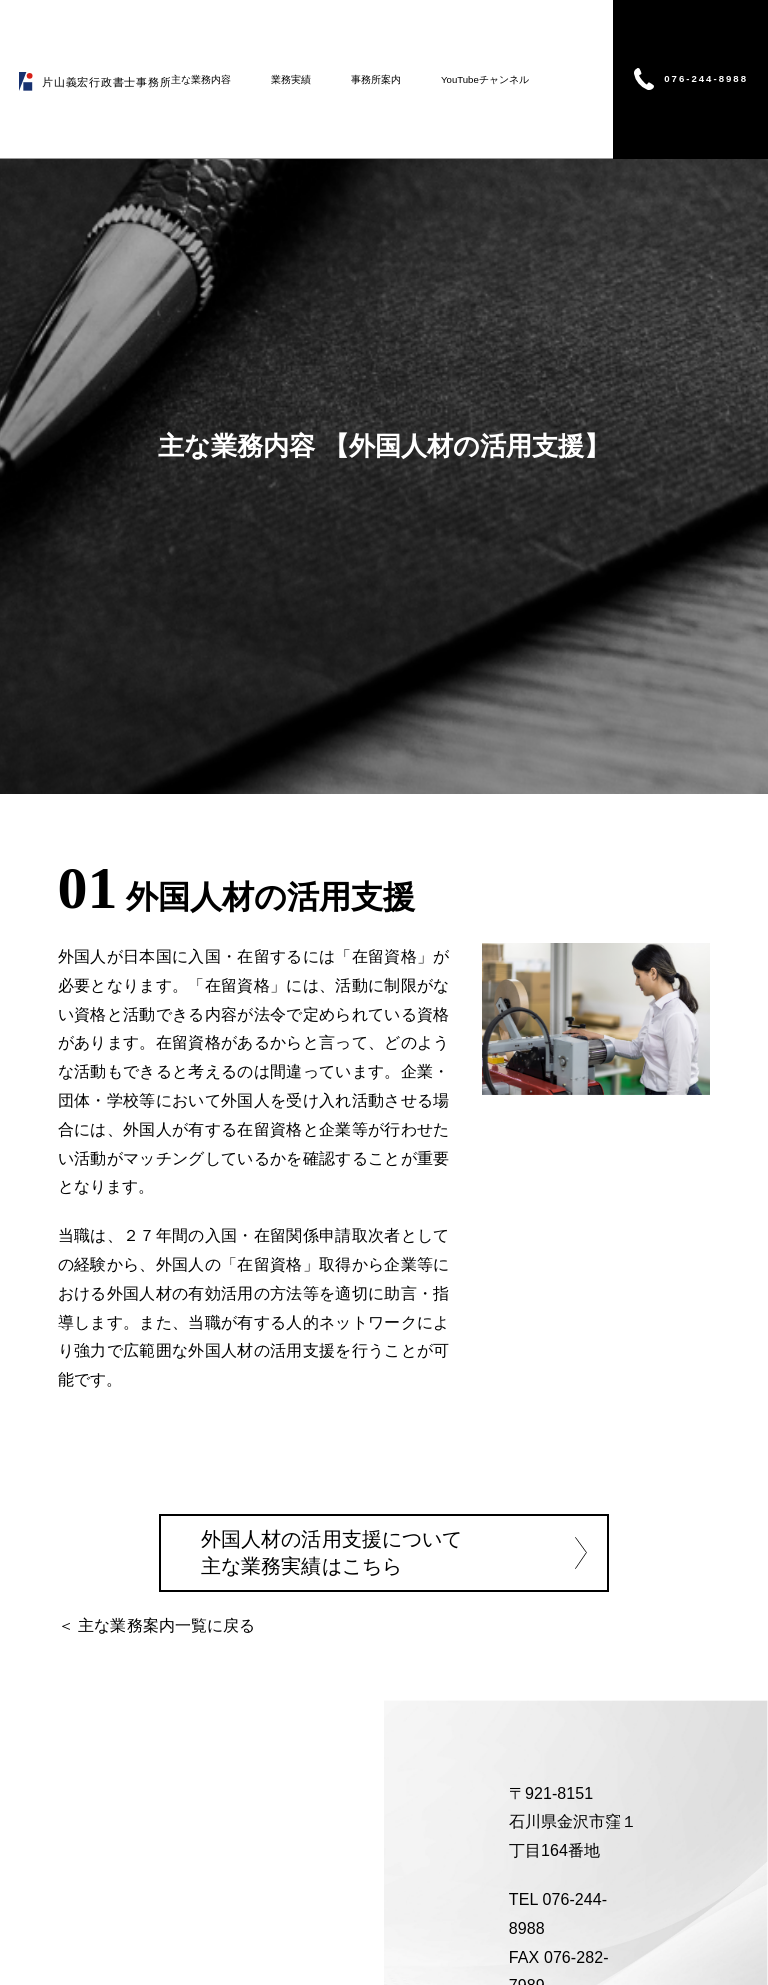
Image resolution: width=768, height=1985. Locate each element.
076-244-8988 (706, 78)
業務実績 (291, 79)
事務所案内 (376, 79)
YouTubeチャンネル (485, 79)
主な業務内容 (201, 79)
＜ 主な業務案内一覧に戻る (157, 1624)
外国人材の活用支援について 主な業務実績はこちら (331, 1551)
